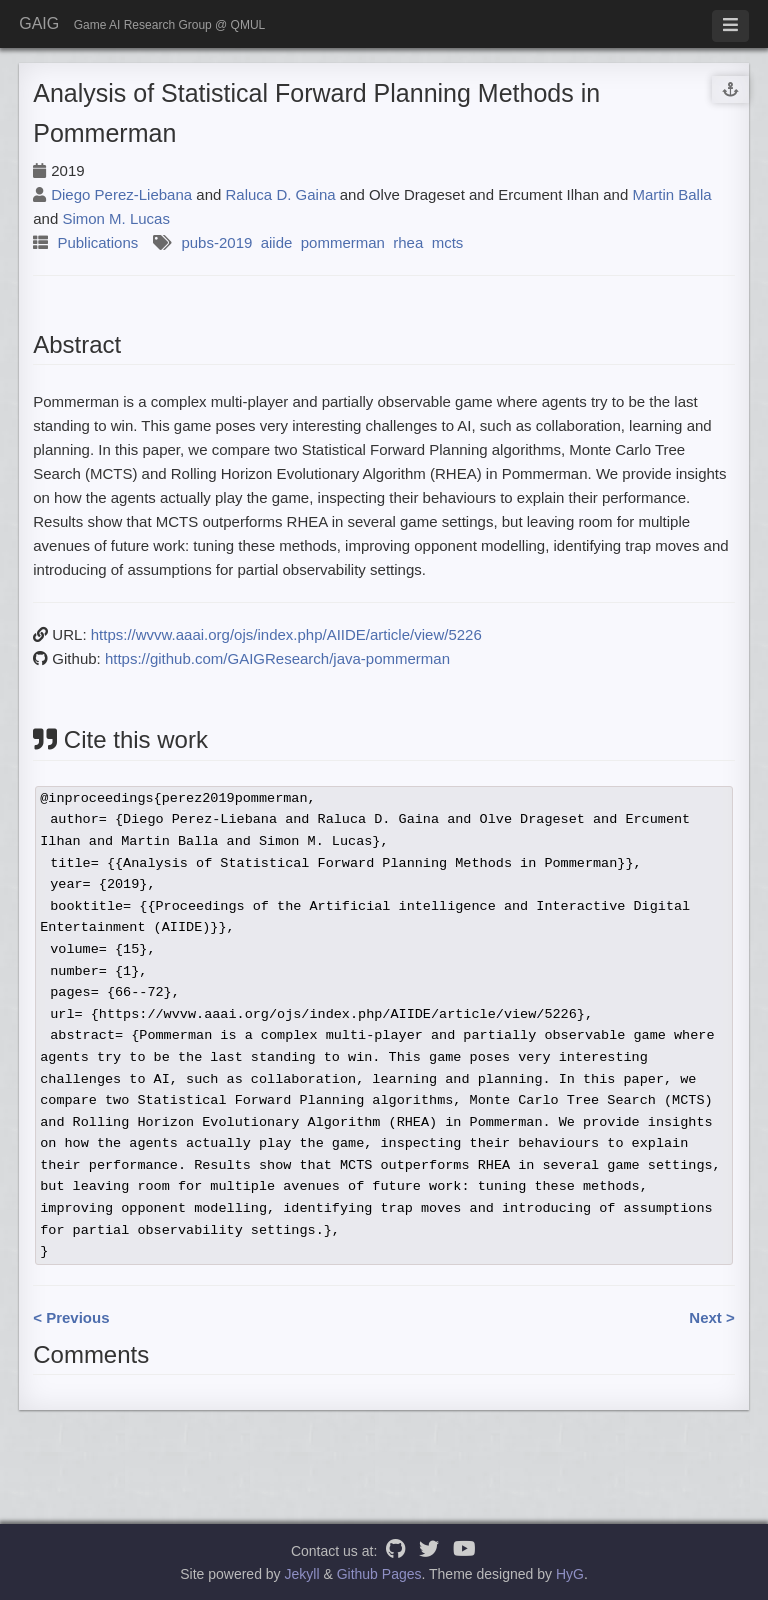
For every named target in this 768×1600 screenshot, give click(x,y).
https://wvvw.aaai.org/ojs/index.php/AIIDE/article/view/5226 (286, 634)
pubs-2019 (216, 242)
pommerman (343, 242)
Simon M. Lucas (116, 218)
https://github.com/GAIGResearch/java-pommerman (277, 658)
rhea (408, 242)
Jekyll (302, 1574)
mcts (448, 242)
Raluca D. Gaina (281, 194)
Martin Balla (671, 194)
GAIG (39, 23)
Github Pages (379, 1574)
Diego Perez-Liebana (121, 194)
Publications (97, 242)
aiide (277, 242)
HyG (570, 1574)
